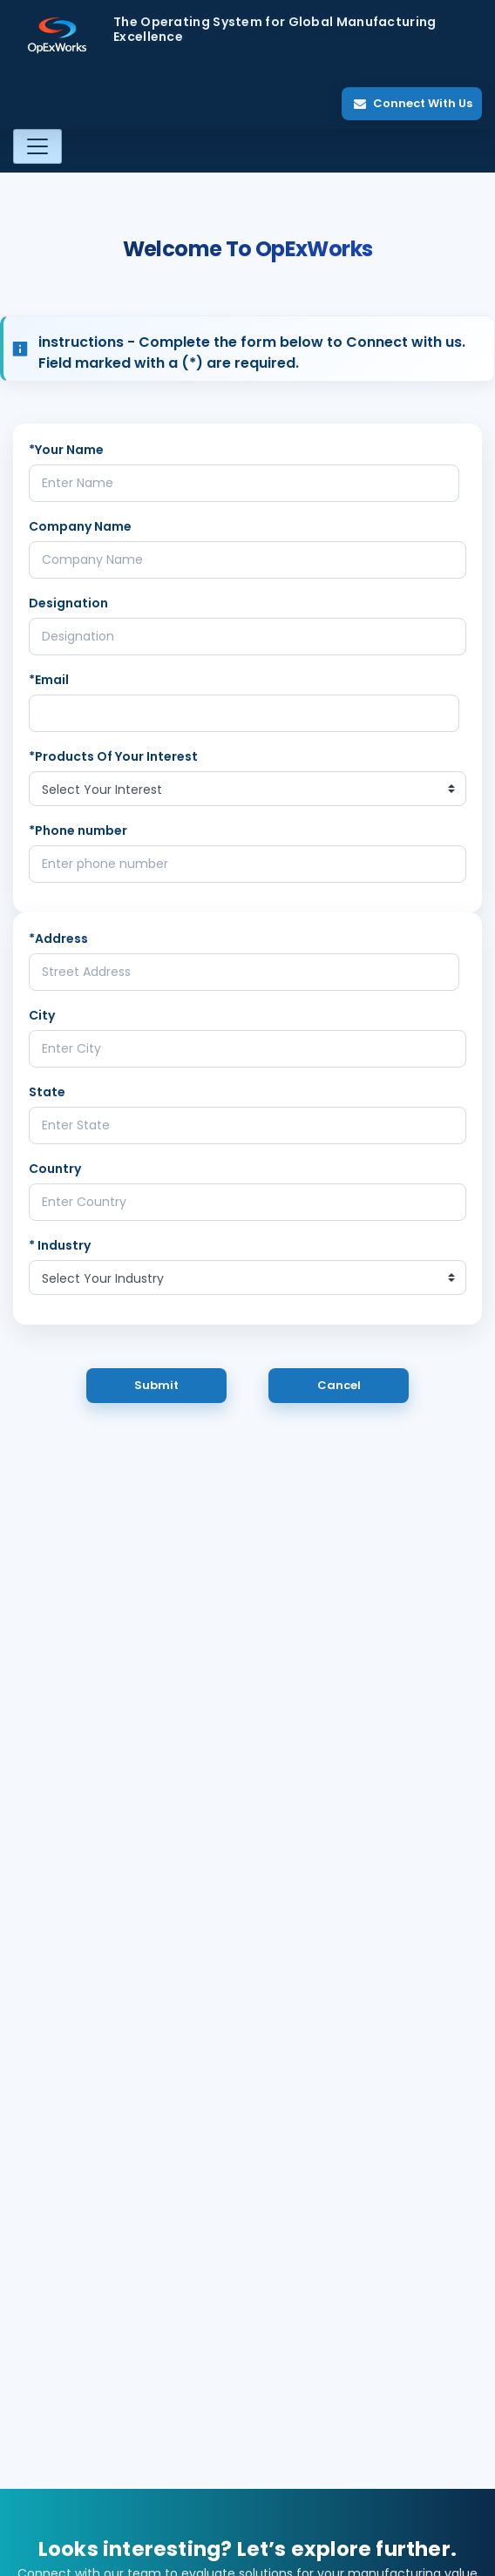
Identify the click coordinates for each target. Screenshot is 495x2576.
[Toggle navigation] (37, 146)
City (42, 1015)
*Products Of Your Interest (113, 756)
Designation (68, 603)
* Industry (60, 1245)
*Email (49, 679)
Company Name (80, 526)
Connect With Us (413, 103)
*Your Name (66, 449)
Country (55, 1168)
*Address (58, 938)
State (47, 1092)
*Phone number (78, 830)
